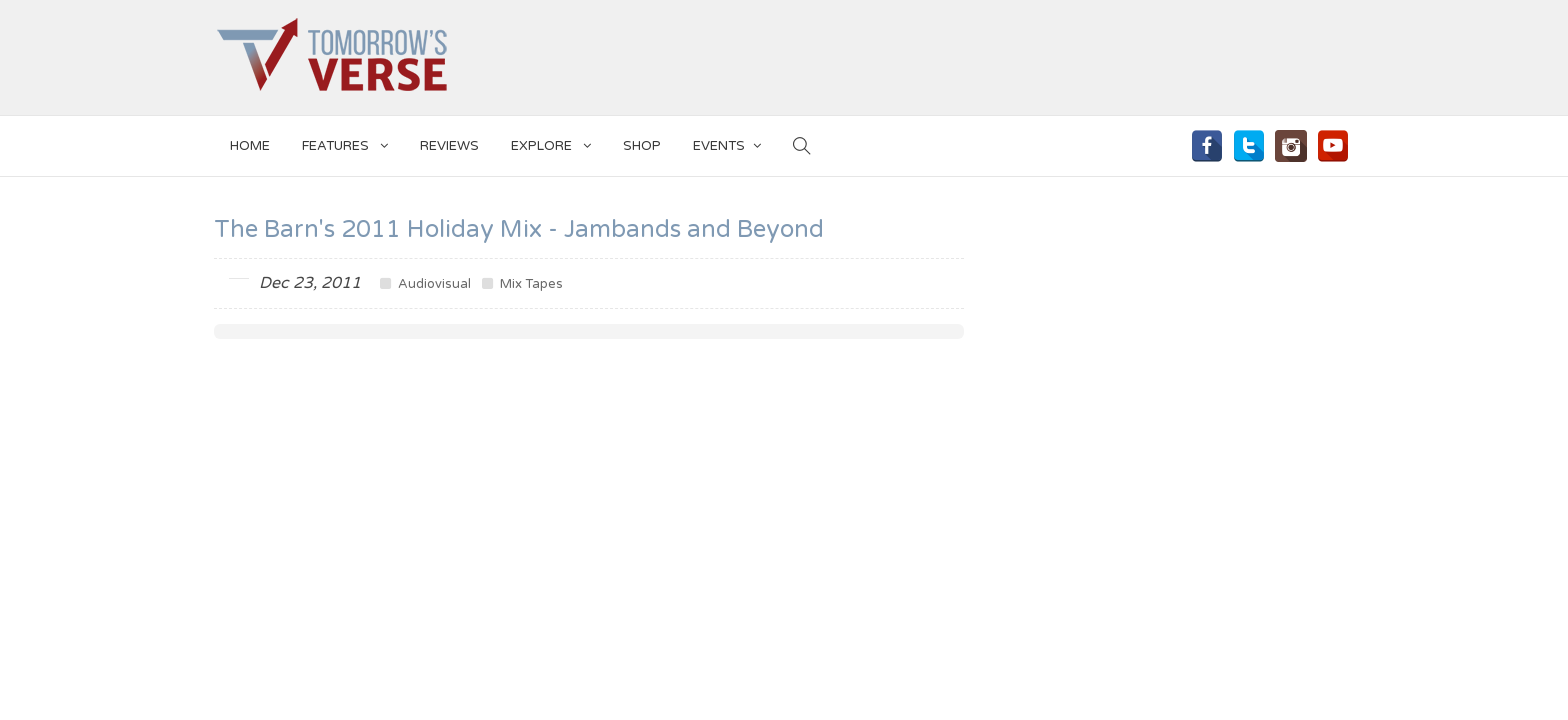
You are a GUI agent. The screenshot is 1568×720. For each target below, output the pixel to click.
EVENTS (727, 142)
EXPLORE (551, 142)
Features (345, 142)
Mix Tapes (522, 284)
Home (250, 146)
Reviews (449, 146)
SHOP (642, 146)
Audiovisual (425, 284)
